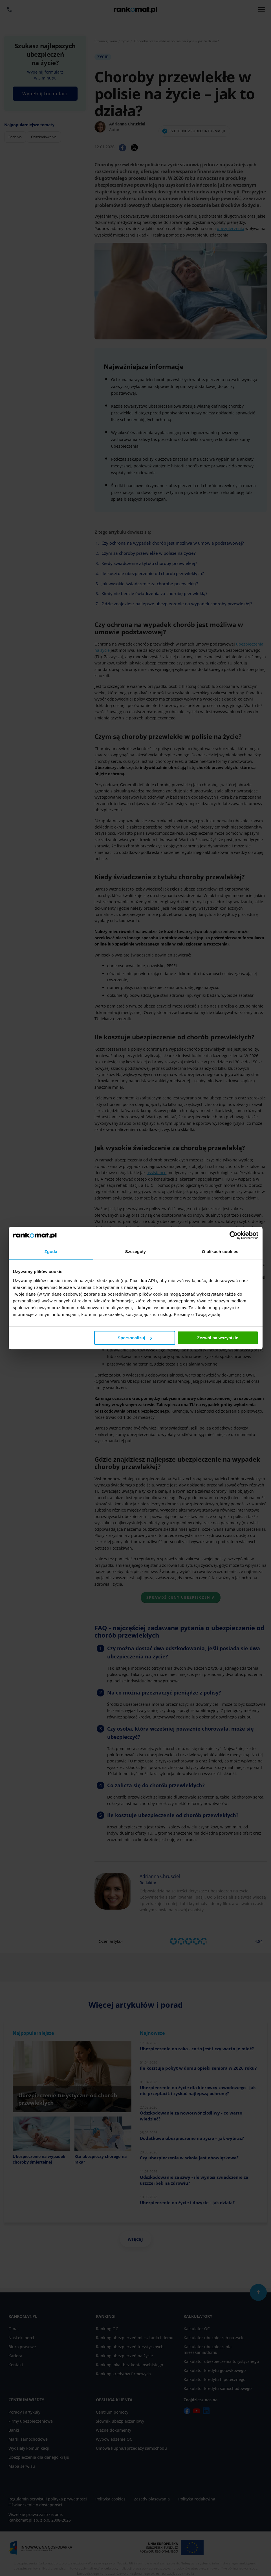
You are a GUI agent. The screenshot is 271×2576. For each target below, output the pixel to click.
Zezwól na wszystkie (217, 1337)
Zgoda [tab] (51, 1251)
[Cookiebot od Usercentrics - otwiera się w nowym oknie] (233, 1235)
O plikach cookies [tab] (220, 1251)
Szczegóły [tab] (135, 1251)
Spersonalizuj (135, 1337)
